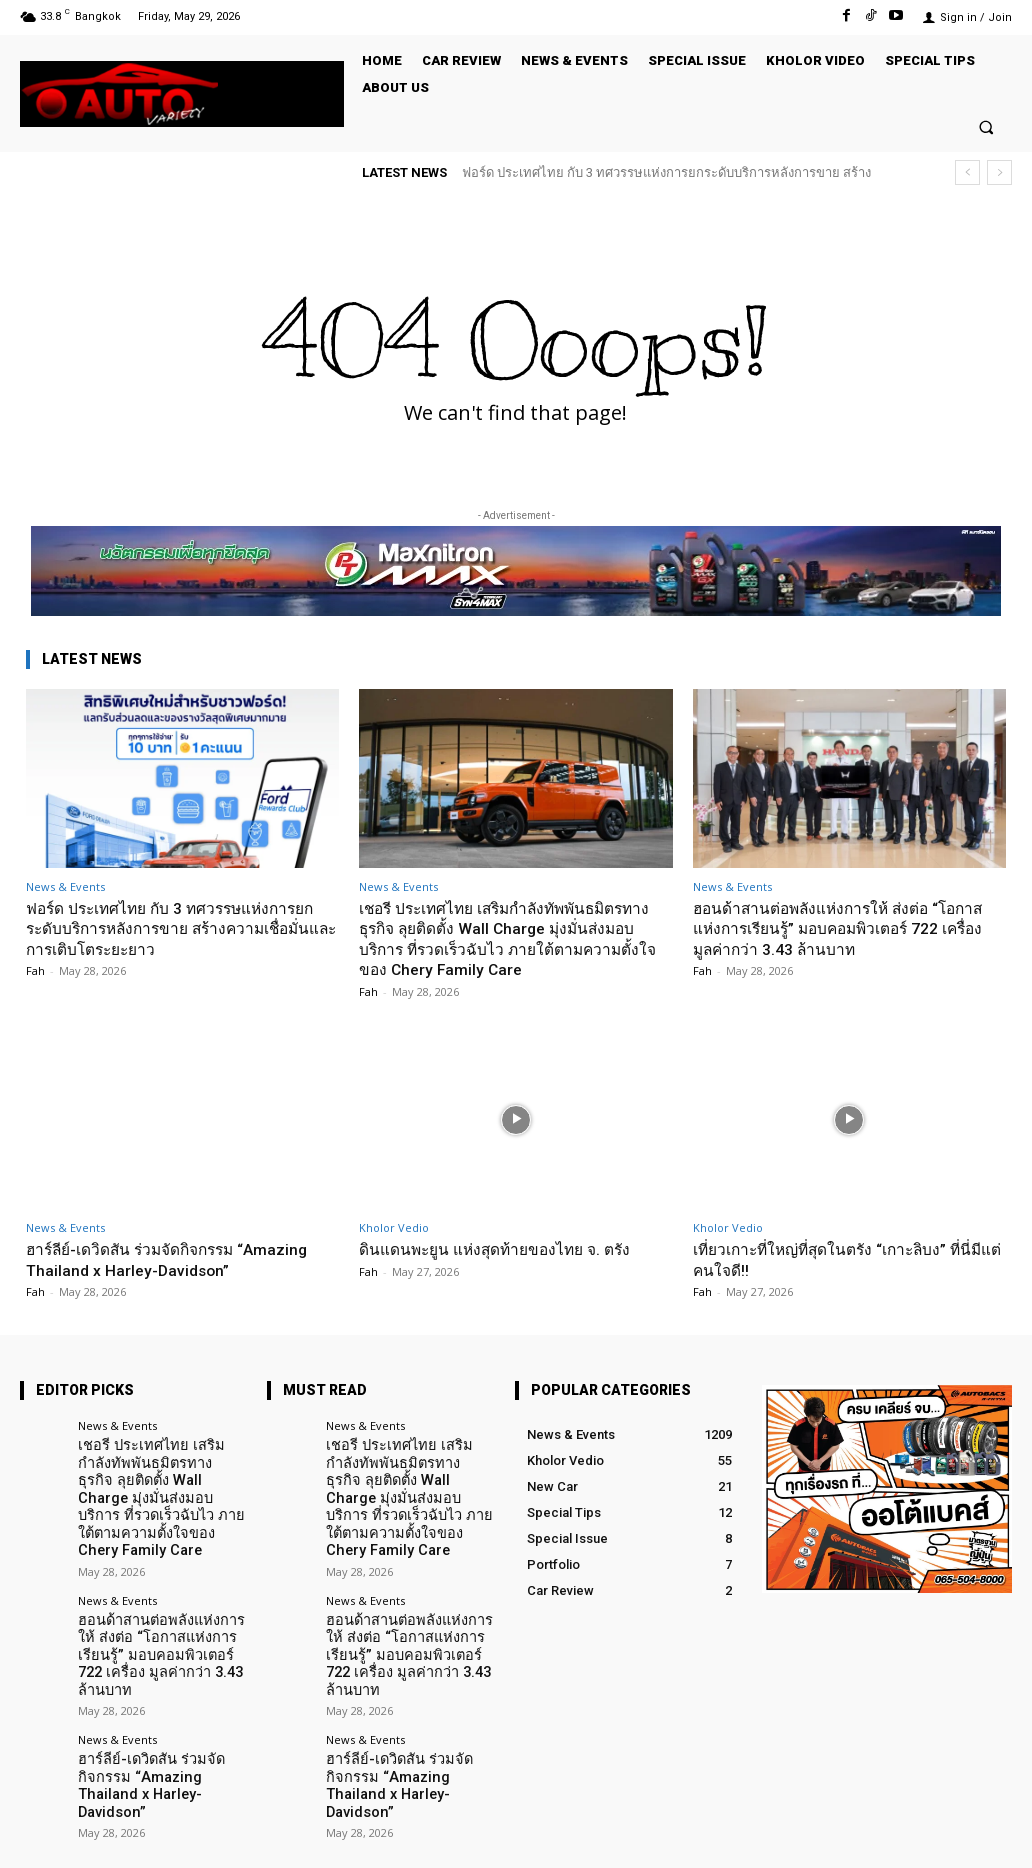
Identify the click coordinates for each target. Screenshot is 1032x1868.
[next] (999, 172)
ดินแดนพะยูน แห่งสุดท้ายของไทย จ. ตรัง (506, 1249)
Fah (35, 970)
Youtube (988, 1836)
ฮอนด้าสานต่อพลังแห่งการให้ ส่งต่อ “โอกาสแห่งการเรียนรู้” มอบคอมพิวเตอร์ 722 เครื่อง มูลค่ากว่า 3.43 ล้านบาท (839, 928)
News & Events (65, 886)
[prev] (967, 172)
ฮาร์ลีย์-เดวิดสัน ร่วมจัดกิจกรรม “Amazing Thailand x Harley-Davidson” (179, 1259)
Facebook (786, 1836)
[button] (986, 126)
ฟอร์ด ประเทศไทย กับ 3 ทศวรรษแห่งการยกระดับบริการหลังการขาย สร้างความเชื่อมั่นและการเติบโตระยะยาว (181, 928)
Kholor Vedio (394, 1227)
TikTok (890, 1836)
